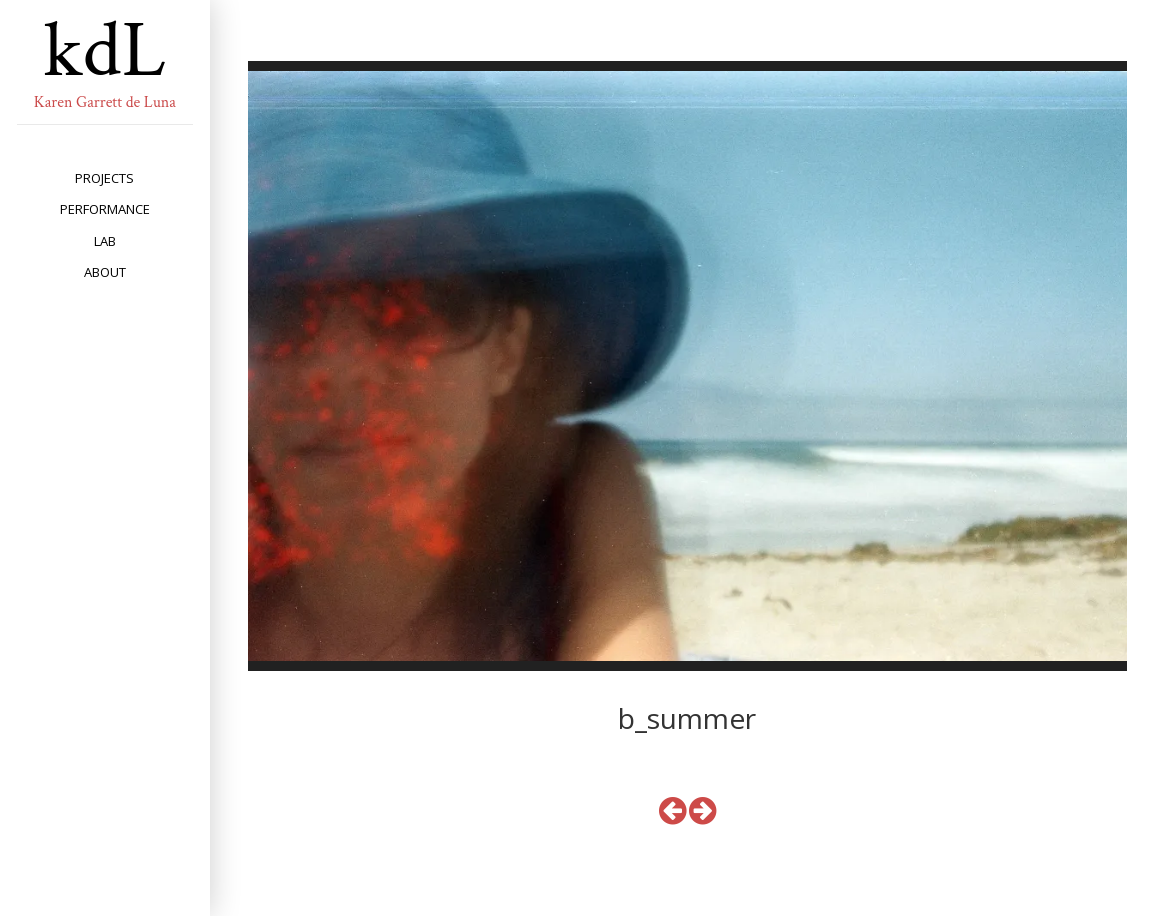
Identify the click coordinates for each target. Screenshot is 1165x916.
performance (105, 209)
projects (104, 178)
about (105, 272)
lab (105, 241)
